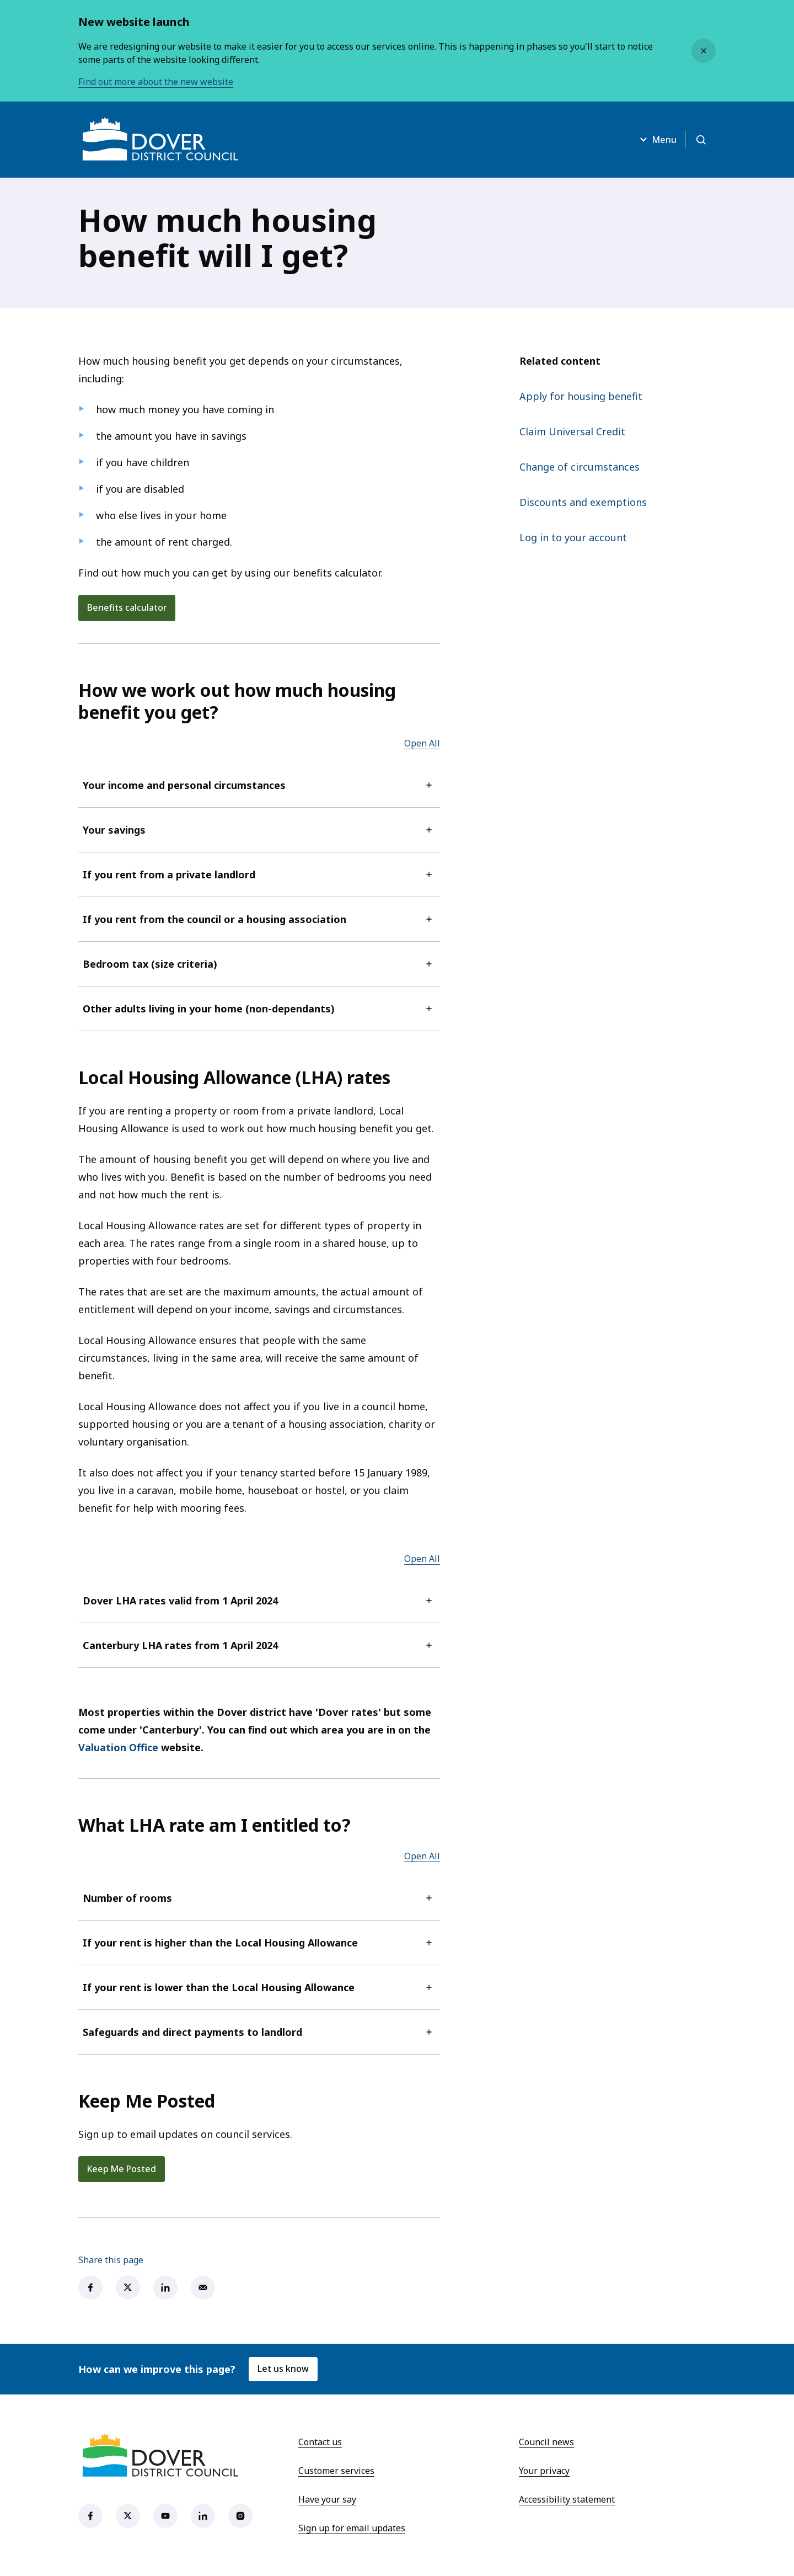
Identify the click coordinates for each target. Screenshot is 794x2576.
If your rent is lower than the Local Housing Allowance (259, 1987)
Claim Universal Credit (572, 431)
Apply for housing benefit (580, 396)
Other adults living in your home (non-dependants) (259, 1008)
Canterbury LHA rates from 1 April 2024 (259, 1645)
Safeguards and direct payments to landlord (259, 2032)
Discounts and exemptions (583, 502)
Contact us (320, 2442)
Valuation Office (118, 1747)
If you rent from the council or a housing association (259, 919)
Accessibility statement (567, 2500)
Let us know (283, 2370)
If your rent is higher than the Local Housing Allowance (259, 1942)
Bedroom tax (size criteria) (259, 963)
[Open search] (700, 139)
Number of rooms (259, 1898)
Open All (422, 743)
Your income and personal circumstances (259, 785)
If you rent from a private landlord (259, 874)
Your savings (259, 829)
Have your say (327, 2500)
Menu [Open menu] (655, 139)
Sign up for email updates (351, 2528)
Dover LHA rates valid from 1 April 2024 (259, 1600)
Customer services (336, 2471)
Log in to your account (573, 537)
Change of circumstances (579, 466)
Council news (546, 2442)
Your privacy (544, 2471)
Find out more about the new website (155, 82)
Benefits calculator (127, 608)
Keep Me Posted (122, 2169)
